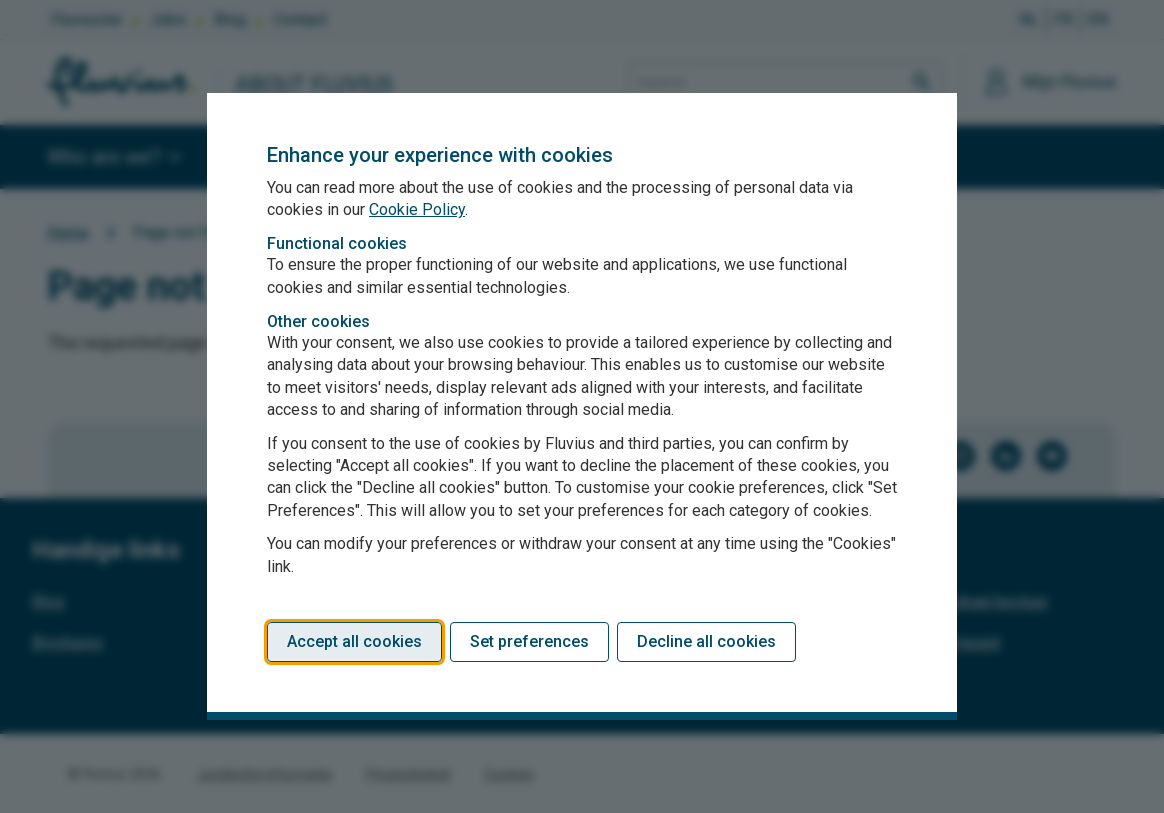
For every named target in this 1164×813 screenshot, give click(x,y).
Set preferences (529, 641)
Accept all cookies (354, 641)
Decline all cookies (706, 641)
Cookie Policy (417, 209)
